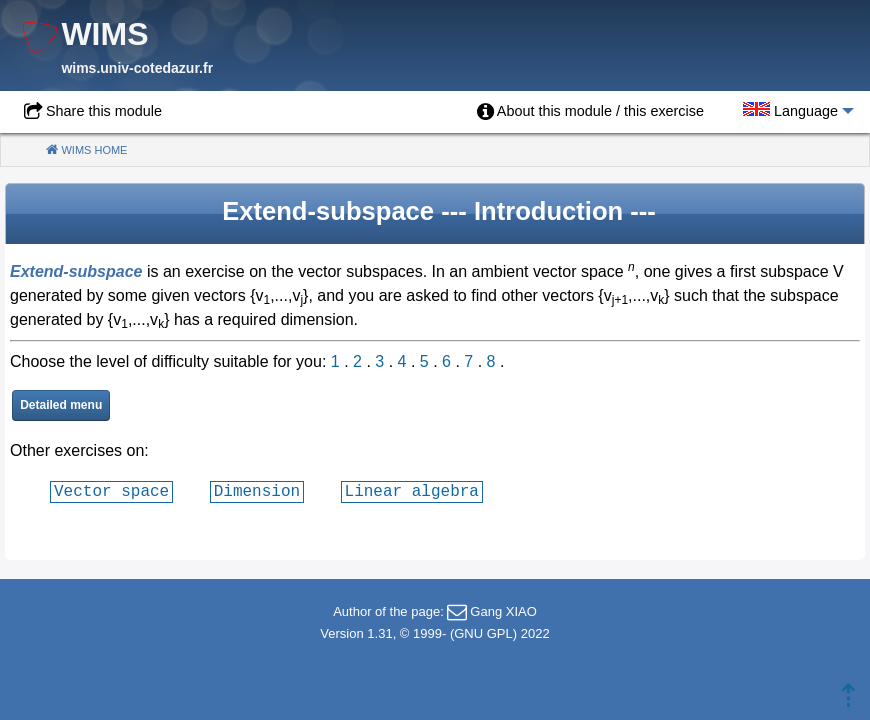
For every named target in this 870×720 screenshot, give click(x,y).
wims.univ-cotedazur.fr (137, 68)
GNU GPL (483, 633)
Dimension (257, 491)
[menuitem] (590, 112)
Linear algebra (412, 491)
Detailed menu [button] (61, 405)
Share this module (104, 111)
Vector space (111, 491)
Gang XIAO (503, 611)
